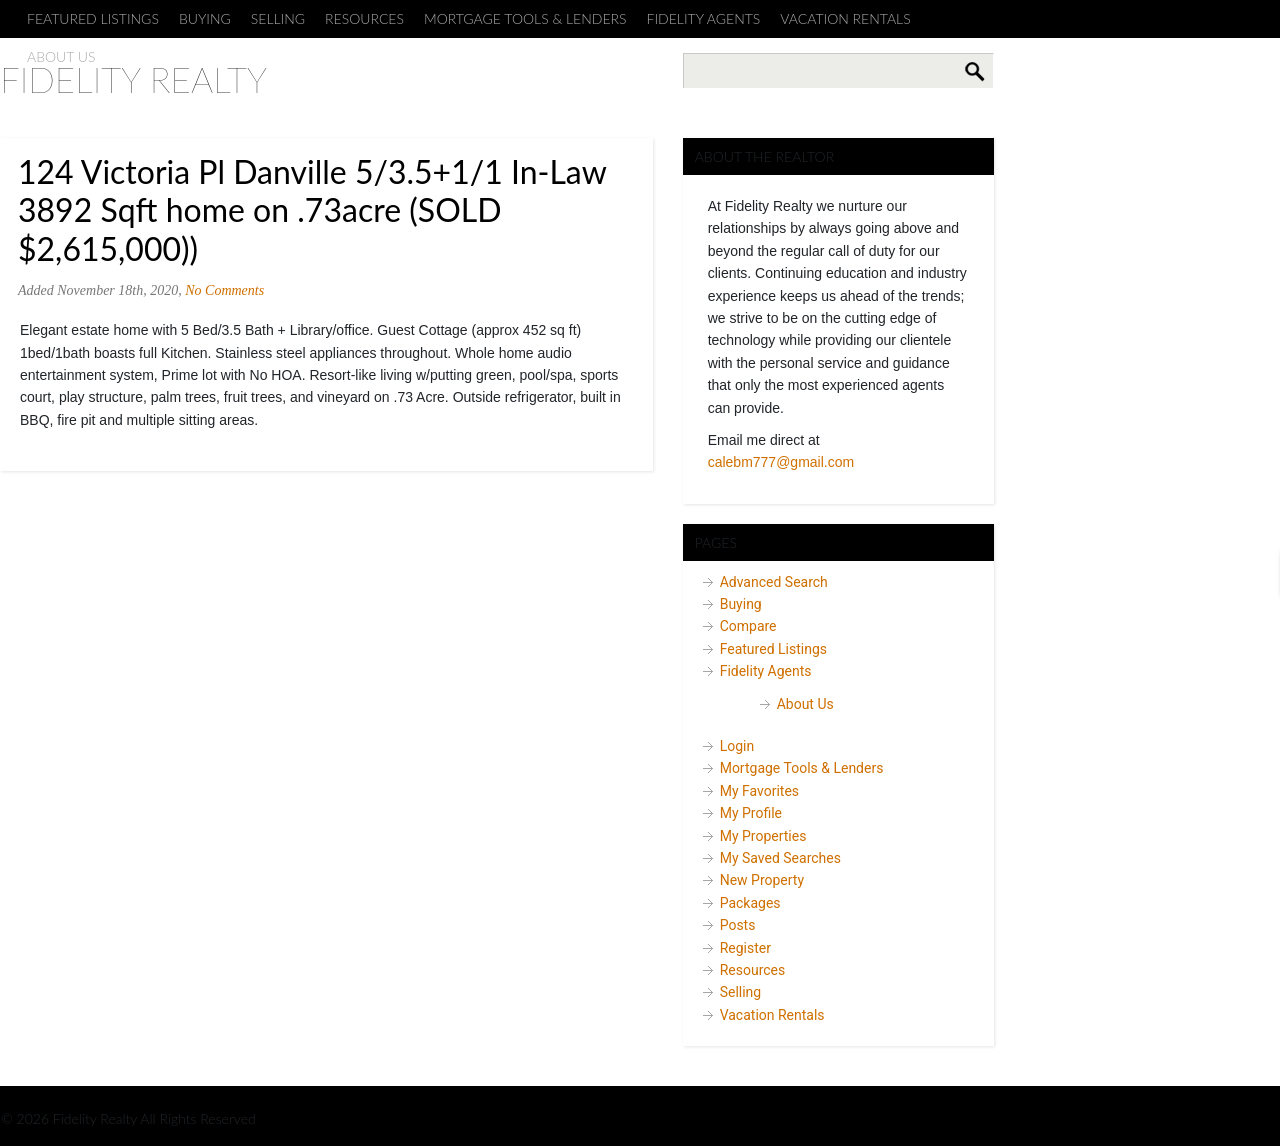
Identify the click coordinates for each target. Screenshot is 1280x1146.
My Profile (751, 813)
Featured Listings (93, 18)
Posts (738, 925)
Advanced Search (774, 582)
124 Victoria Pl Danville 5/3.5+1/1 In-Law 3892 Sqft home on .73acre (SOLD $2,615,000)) (312, 210)
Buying (205, 18)
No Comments (224, 290)
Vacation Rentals (845, 18)
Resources (364, 18)
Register (745, 948)
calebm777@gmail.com (781, 462)
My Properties (763, 836)
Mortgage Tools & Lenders (525, 18)
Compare (748, 626)
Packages (750, 903)
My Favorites (759, 791)
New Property (762, 880)
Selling (278, 18)
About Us (805, 704)
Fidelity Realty (133, 79)
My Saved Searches (780, 858)
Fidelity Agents (704, 18)
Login (737, 746)
